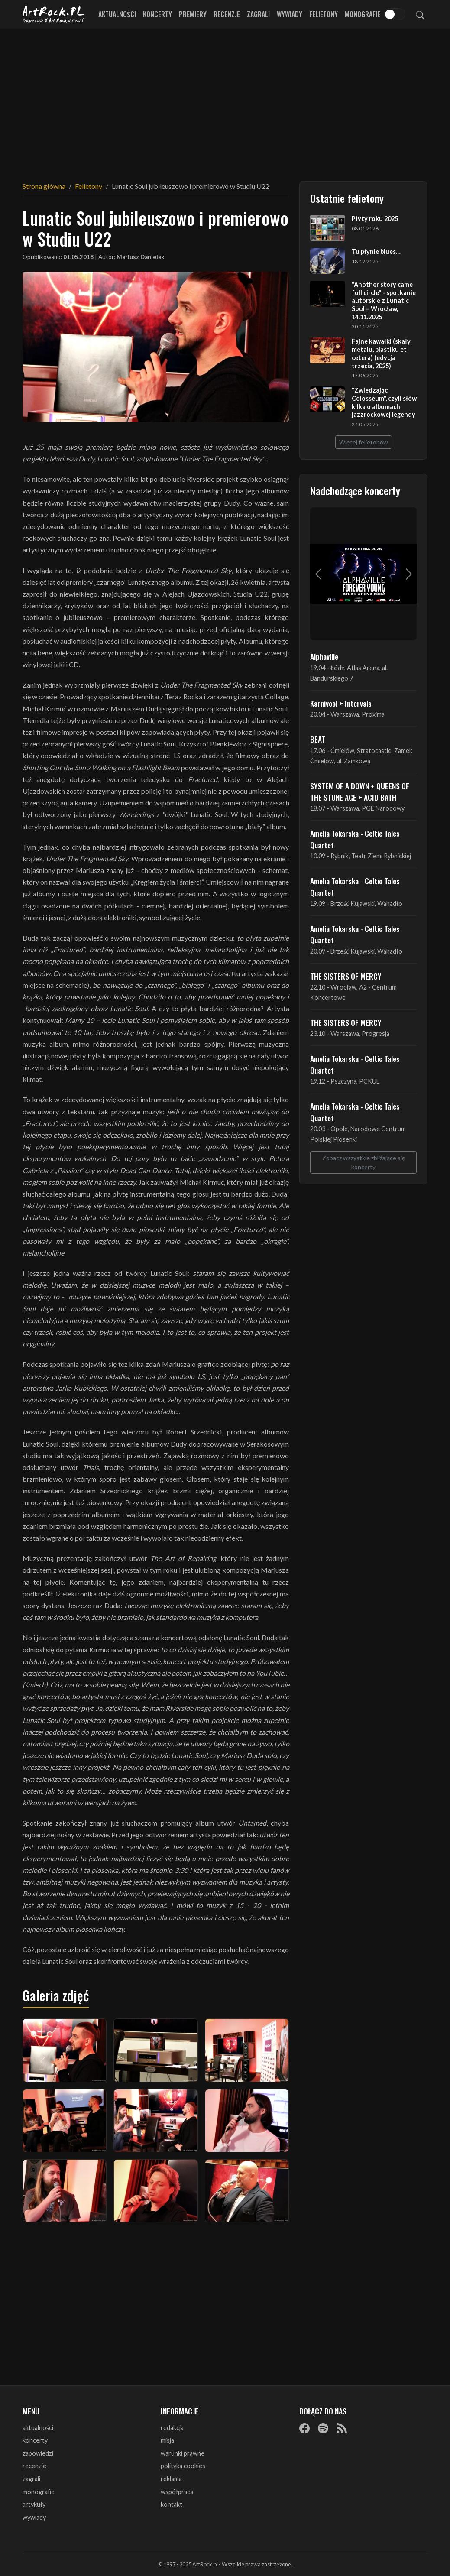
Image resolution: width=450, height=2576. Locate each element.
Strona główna (44, 186)
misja (167, 2440)
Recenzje (227, 14)
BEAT (317, 739)
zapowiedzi (38, 2453)
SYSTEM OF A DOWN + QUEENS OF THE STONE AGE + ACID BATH (359, 791)
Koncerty (157, 14)
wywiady (34, 2517)
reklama (171, 2478)
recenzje (34, 2465)
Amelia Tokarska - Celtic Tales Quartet (355, 838)
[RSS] (342, 2428)
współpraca (177, 2491)
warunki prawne (182, 2453)
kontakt (171, 2504)
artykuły (34, 2504)
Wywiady (289, 14)
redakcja (172, 2427)
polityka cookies (183, 2465)
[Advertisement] (225, 99)
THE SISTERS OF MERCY (345, 976)
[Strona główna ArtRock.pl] (54, 14)
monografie (39, 2491)
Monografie (362, 14)
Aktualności (117, 14)
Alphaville (324, 656)
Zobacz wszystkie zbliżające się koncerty (363, 1162)
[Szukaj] (420, 14)
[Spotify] (323, 2428)
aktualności (38, 2427)
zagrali (31, 2478)
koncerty (35, 2440)
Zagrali (258, 14)
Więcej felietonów (363, 442)
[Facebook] (304, 2428)
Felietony (323, 14)
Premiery (193, 14)
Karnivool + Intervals (341, 703)
